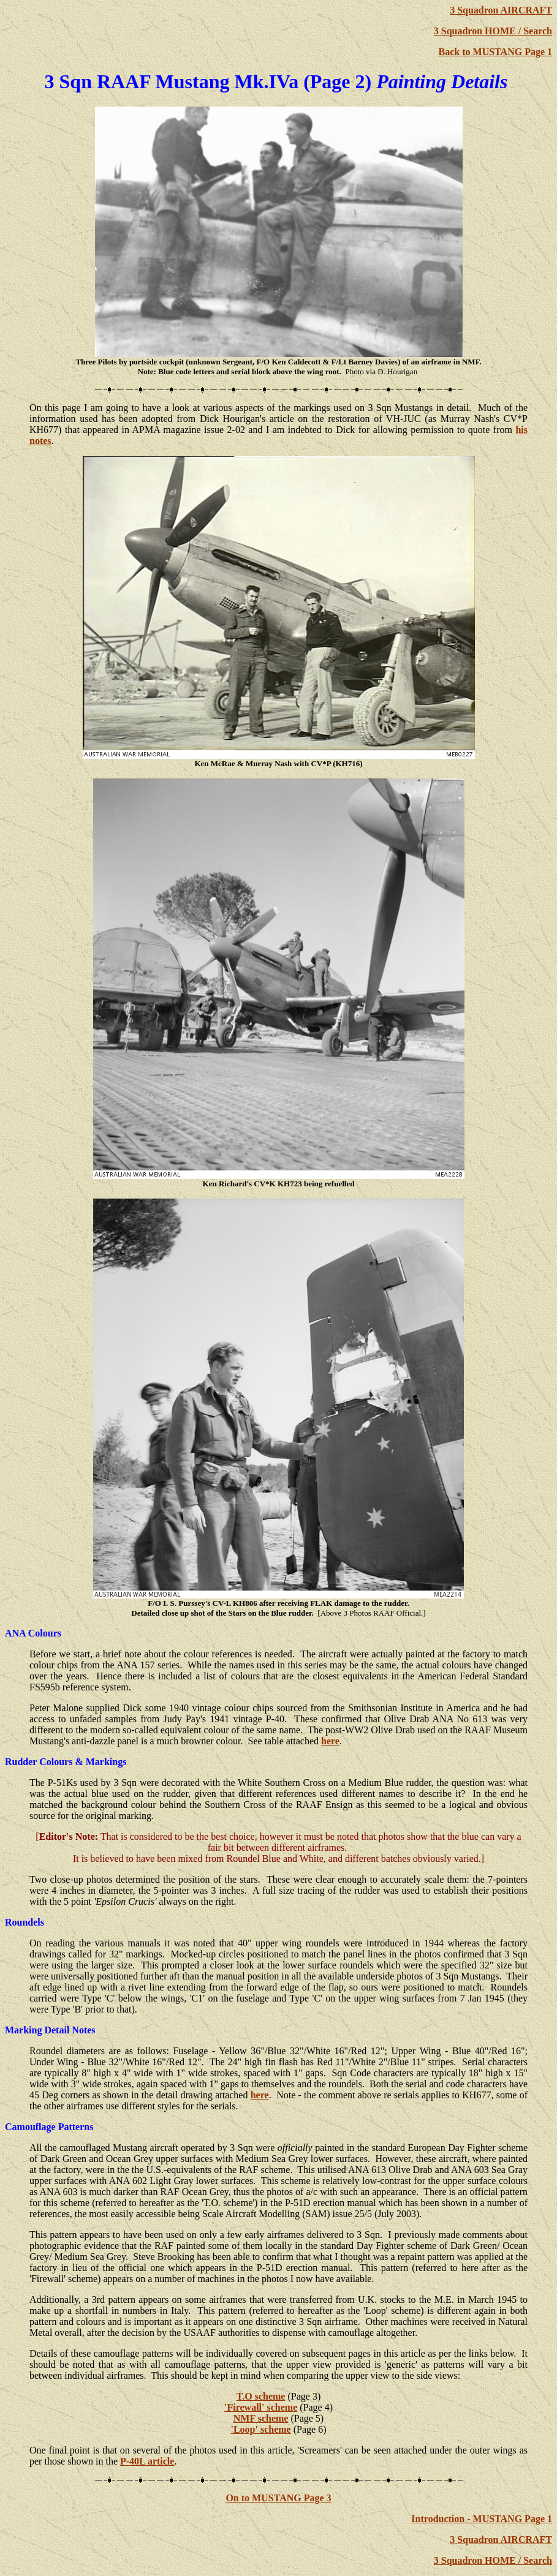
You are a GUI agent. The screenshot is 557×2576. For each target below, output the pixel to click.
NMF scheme (261, 2418)
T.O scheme (261, 2396)
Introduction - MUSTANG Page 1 (481, 2519)
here (330, 1741)
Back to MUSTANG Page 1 (495, 52)
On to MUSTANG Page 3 (278, 2498)
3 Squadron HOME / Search (493, 31)
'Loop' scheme (261, 2429)
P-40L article (147, 2461)
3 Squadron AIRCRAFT (501, 10)
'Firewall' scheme (260, 2407)
